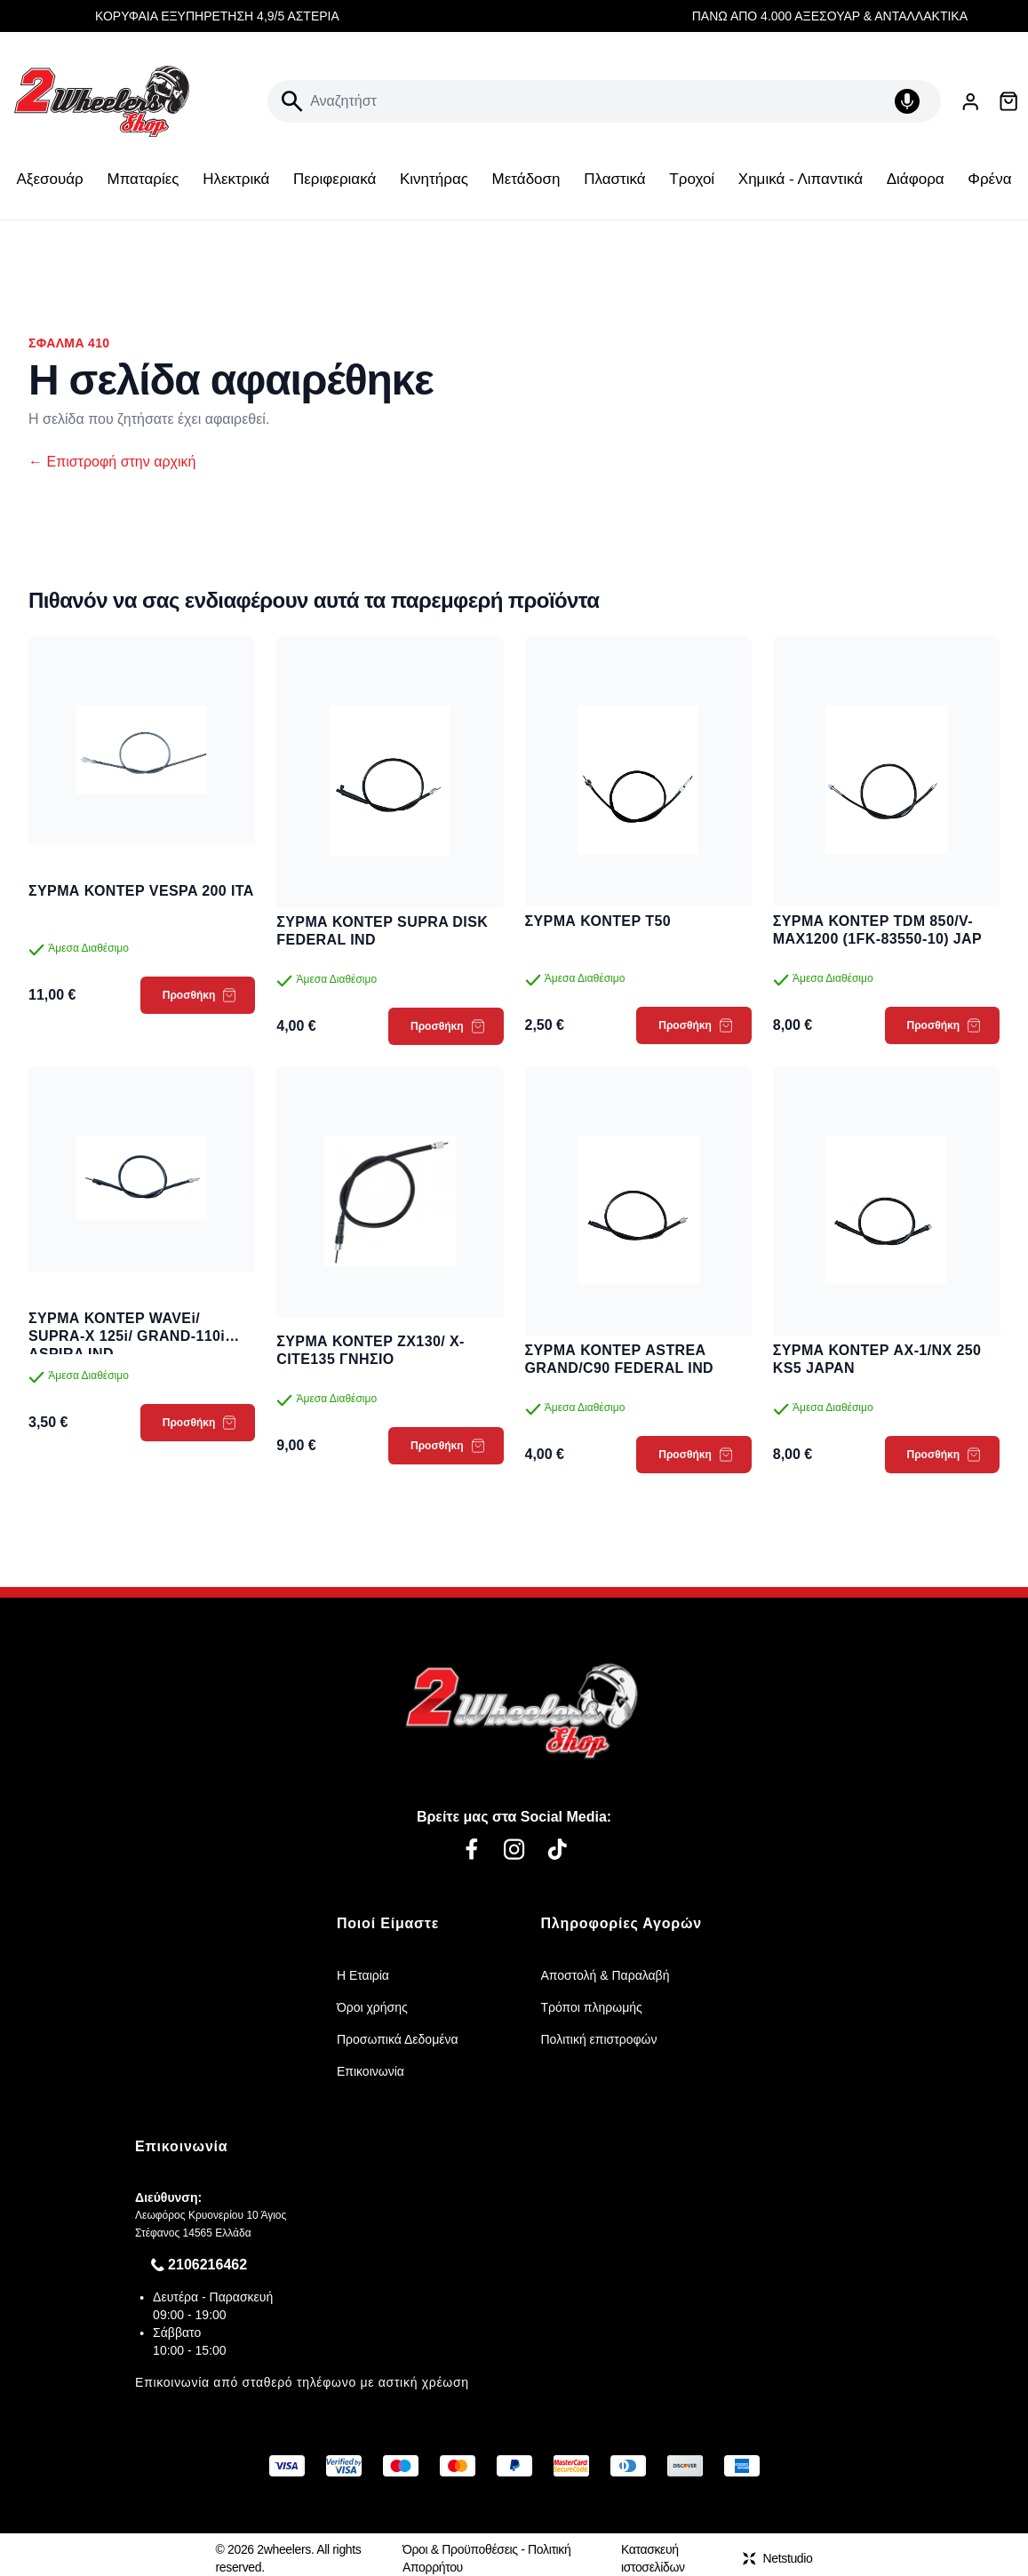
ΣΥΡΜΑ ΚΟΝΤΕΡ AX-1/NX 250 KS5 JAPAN (877, 1359)
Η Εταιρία (363, 1975)
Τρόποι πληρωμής (591, 2007)
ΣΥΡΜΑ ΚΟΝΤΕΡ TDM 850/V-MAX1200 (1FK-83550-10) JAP (877, 929)
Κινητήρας (434, 179)
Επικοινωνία (370, 2071)
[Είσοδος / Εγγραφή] (970, 102)
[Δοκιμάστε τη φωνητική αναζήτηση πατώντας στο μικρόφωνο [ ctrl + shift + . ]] (911, 101)
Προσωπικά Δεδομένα (397, 2039)
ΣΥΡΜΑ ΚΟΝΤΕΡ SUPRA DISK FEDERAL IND (382, 930)
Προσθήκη (199, 995)
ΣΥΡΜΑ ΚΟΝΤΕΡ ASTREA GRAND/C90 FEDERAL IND (619, 1359)
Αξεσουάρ (50, 179)
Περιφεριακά (334, 179)
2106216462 (207, 2264)
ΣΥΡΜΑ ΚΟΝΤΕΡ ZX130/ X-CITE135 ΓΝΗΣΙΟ (370, 1350)
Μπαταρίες (143, 179)
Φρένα (989, 179)
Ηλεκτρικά (236, 179)
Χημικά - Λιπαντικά (800, 179)
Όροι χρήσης (372, 2007)
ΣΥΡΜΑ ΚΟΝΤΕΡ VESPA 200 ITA (141, 890)
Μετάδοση (526, 179)
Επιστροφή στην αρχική (111, 461)
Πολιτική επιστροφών (599, 2039)
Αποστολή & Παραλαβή (605, 1975)
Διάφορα (915, 179)
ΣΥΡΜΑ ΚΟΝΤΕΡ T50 (598, 921)
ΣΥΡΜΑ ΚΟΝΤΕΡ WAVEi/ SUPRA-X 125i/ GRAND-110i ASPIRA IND (126, 1328)
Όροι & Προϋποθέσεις (460, 2549)
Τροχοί (691, 179)
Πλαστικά (614, 179)
